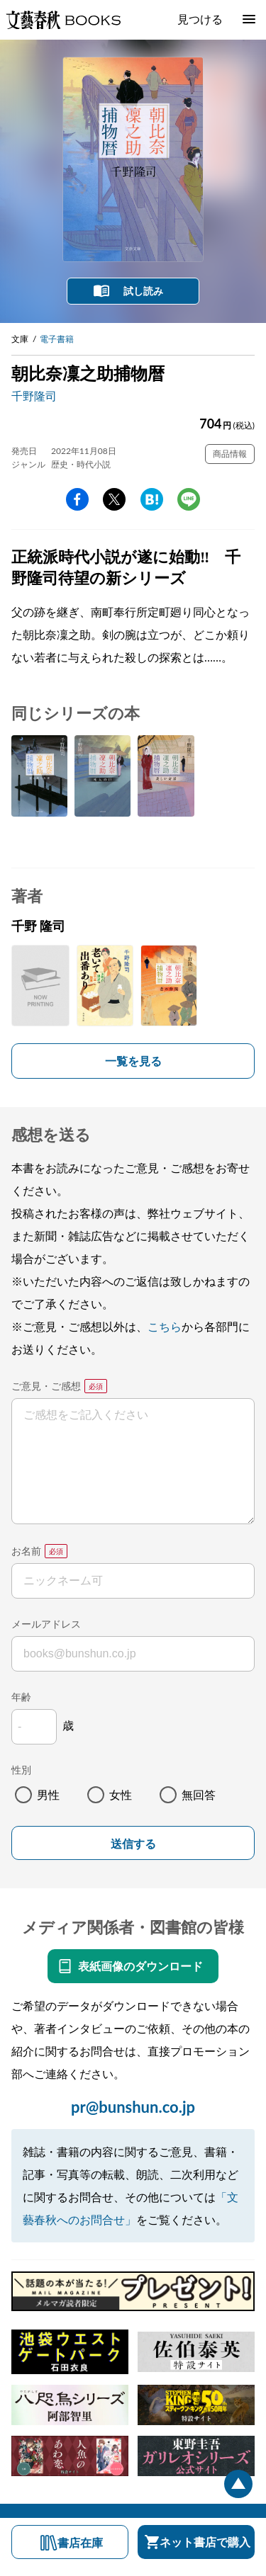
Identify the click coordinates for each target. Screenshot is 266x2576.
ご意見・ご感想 (46, 1386)
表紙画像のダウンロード (140, 1966)
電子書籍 (57, 339)
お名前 (26, 1551)
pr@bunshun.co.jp (133, 2106)
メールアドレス (46, 1624)
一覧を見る (133, 1060)
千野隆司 (34, 395)
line (188, 499)
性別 (21, 1770)
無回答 (199, 1794)
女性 (120, 1794)
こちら (165, 1326)
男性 (48, 1794)
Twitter (114, 499)
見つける (200, 18)
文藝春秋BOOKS (63, 20)
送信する (133, 1844)
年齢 (21, 1697)
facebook (77, 499)
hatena (151, 499)
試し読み (143, 291)
